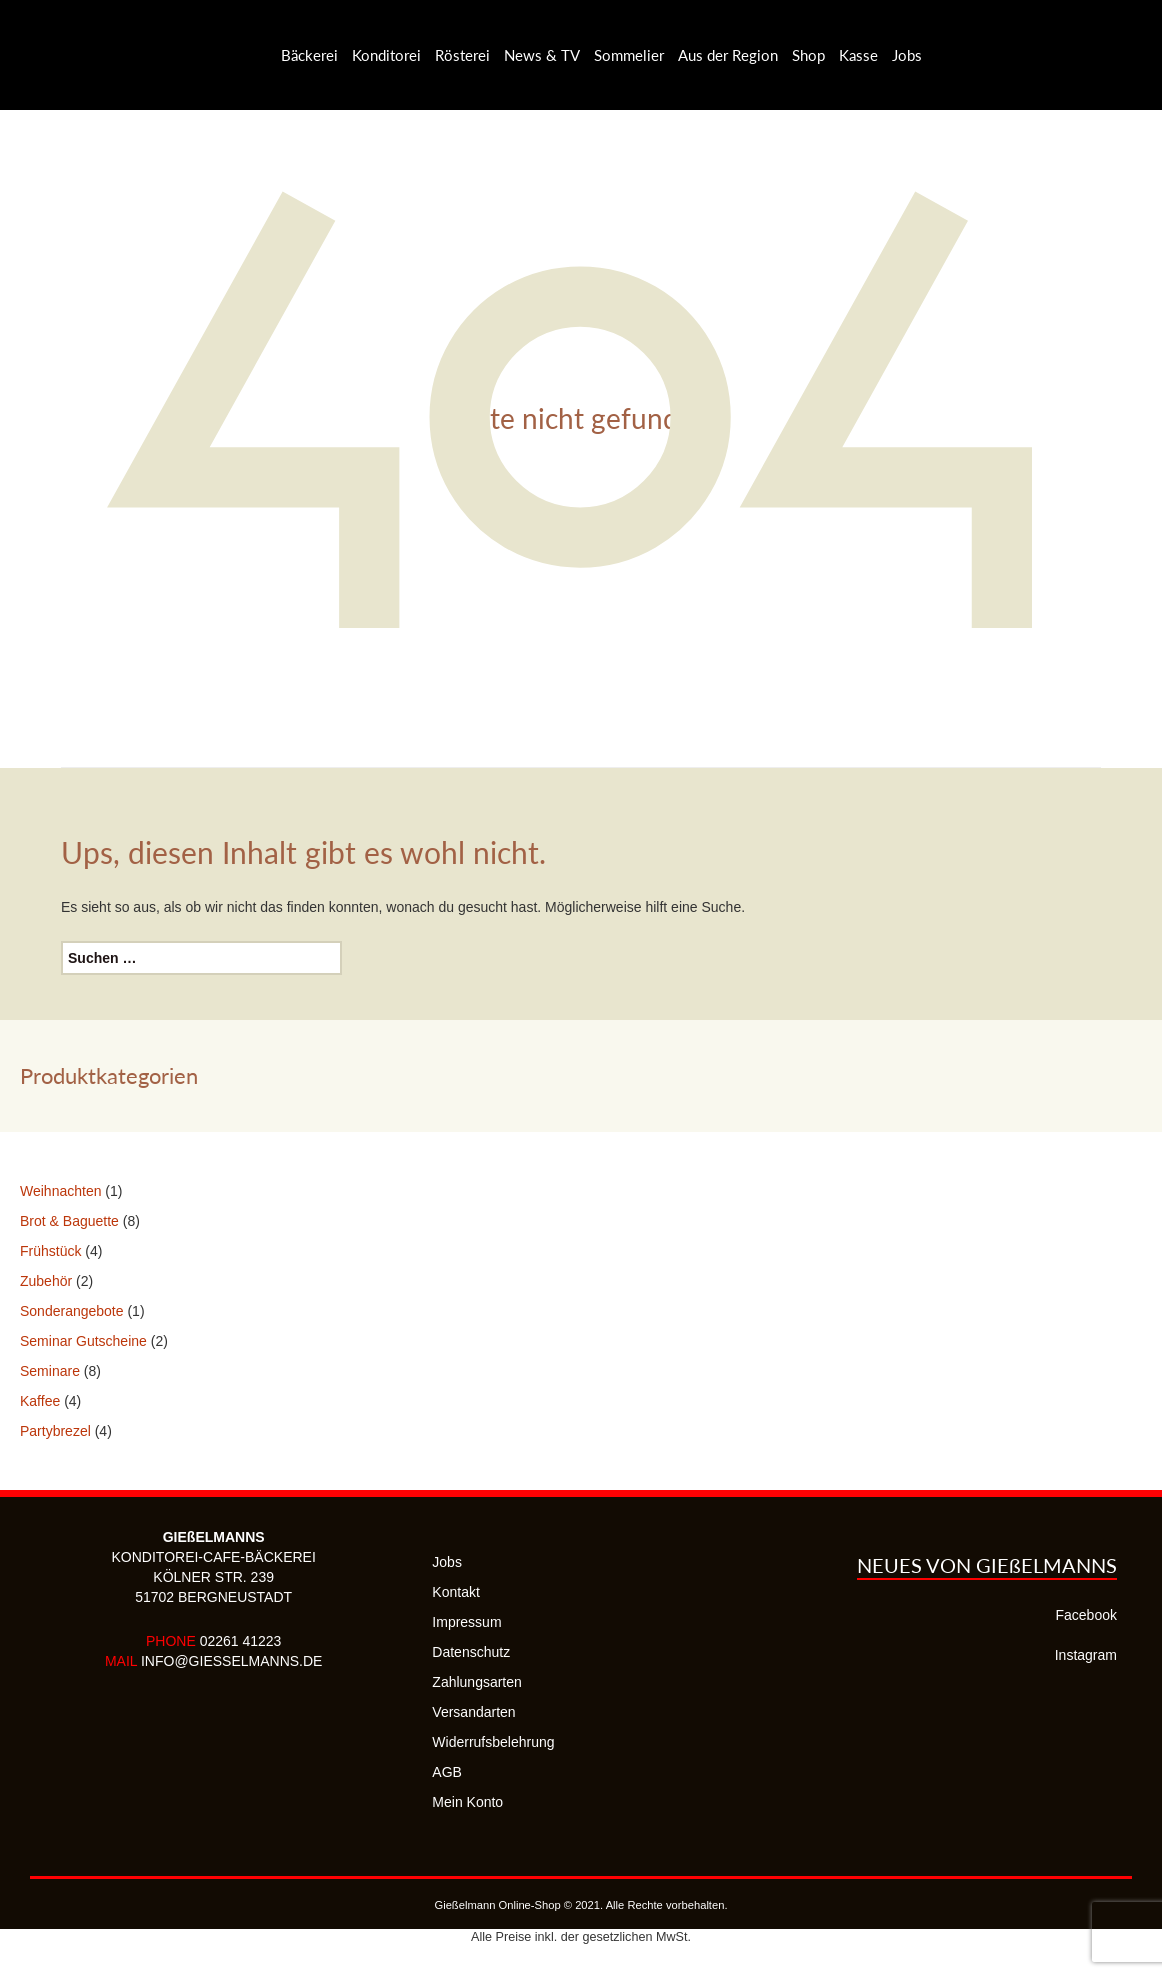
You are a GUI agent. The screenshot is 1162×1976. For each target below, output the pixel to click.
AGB (447, 1772)
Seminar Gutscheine (83, 1341)
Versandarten (473, 1712)
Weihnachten (60, 1191)
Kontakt (455, 1592)
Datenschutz (471, 1652)
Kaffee (40, 1401)
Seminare (50, 1371)
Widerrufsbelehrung (493, 1742)
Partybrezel (55, 1431)
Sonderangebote (72, 1311)
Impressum (466, 1622)
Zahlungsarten (477, 1682)
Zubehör (46, 1281)
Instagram (1086, 1655)
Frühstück (50, 1251)
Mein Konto (467, 1802)
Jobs (447, 1562)
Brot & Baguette (69, 1221)
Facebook (1086, 1615)
